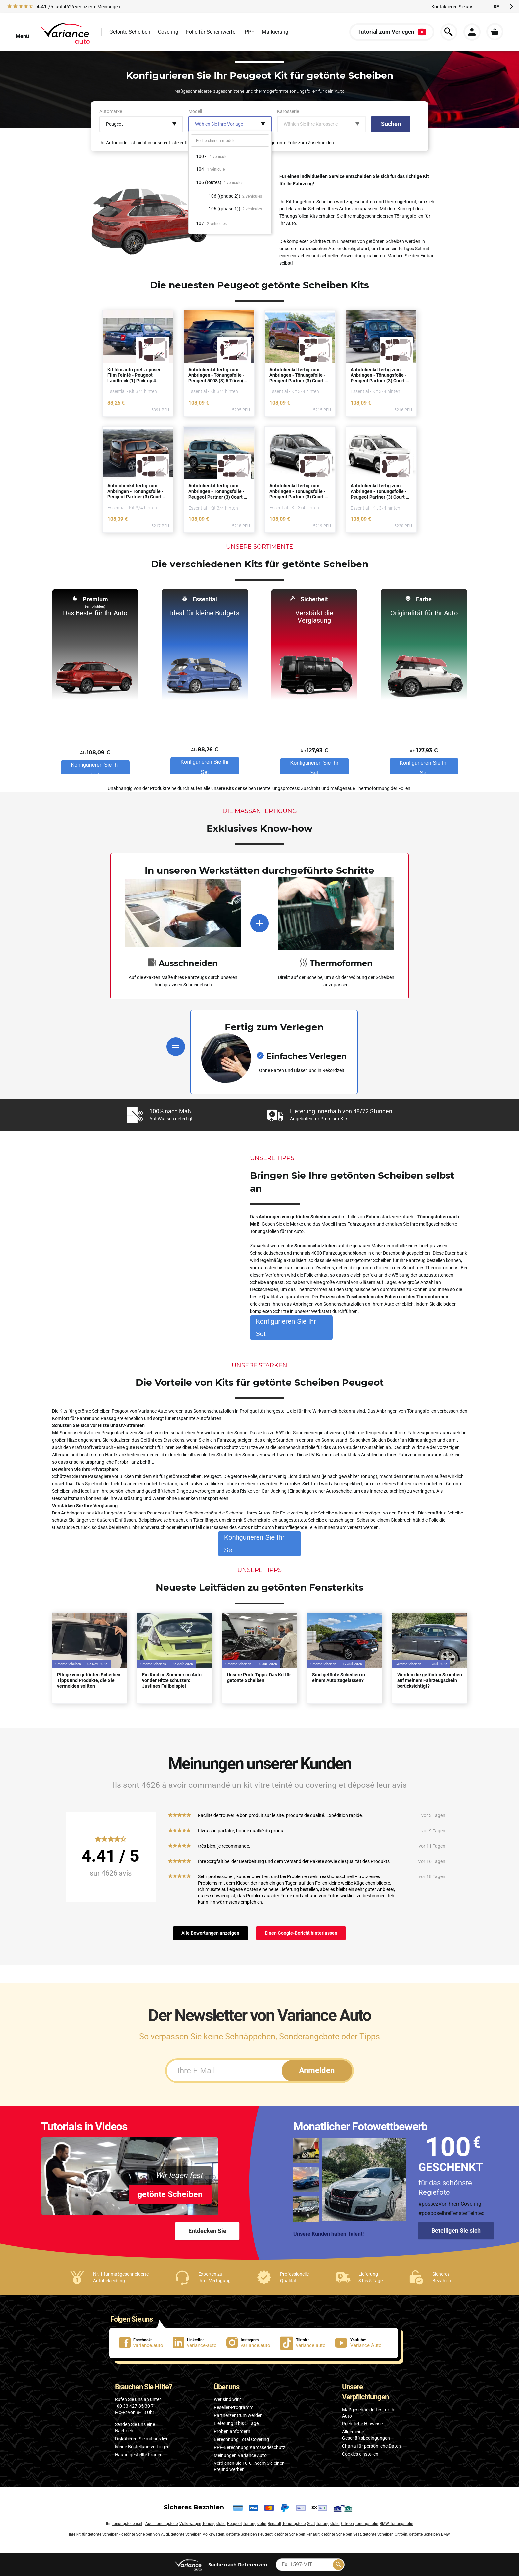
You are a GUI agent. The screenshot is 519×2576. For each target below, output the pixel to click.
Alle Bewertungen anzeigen (210, 1933)
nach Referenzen (238, 2564)
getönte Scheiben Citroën (385, 2534)
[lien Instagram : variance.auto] (253, 2343)
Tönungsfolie (213, 2523)
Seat (311, 2523)
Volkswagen (190, 2523)
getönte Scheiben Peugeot (249, 2534)
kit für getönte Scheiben (97, 2534)
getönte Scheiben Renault (297, 2534)
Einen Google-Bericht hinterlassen (301, 1933)
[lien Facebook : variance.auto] (146, 2343)
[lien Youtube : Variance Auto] (360, 2343)
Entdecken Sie (207, 2230)
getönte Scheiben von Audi (145, 2534)
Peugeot (234, 2523)
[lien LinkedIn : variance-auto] (199, 2343)
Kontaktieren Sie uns (452, 6)
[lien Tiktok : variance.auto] (305, 2343)
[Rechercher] (338, 2564)
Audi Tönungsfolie (161, 2523)
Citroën (347, 2523)
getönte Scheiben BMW (429, 2534)
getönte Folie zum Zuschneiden (302, 142)
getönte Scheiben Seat (341, 2534)
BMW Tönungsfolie (396, 2523)
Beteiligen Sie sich (456, 2230)
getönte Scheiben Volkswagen (197, 2534)
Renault (274, 2523)
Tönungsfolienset (127, 2523)
